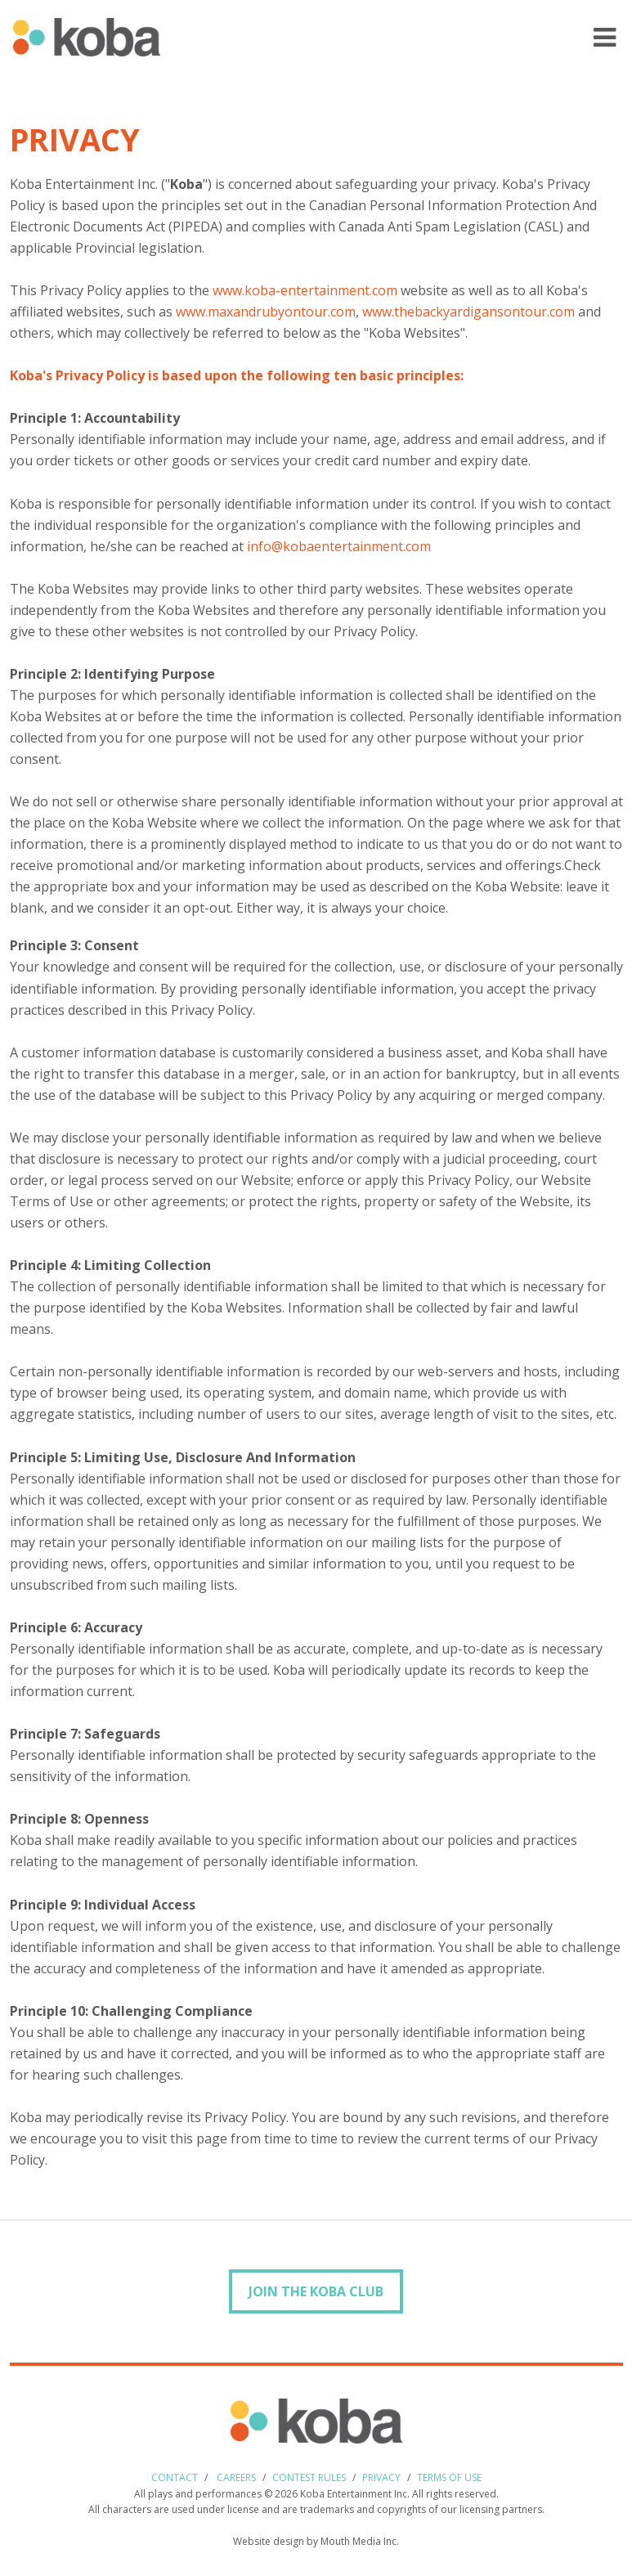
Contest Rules (309, 2477)
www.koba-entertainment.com (305, 290)
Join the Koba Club (316, 2291)
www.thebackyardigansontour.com (468, 312)
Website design (268, 2541)
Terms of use (449, 2477)
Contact (174, 2477)
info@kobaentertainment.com (339, 546)
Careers (236, 2477)
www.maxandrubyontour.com (266, 312)
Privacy (381, 2477)
